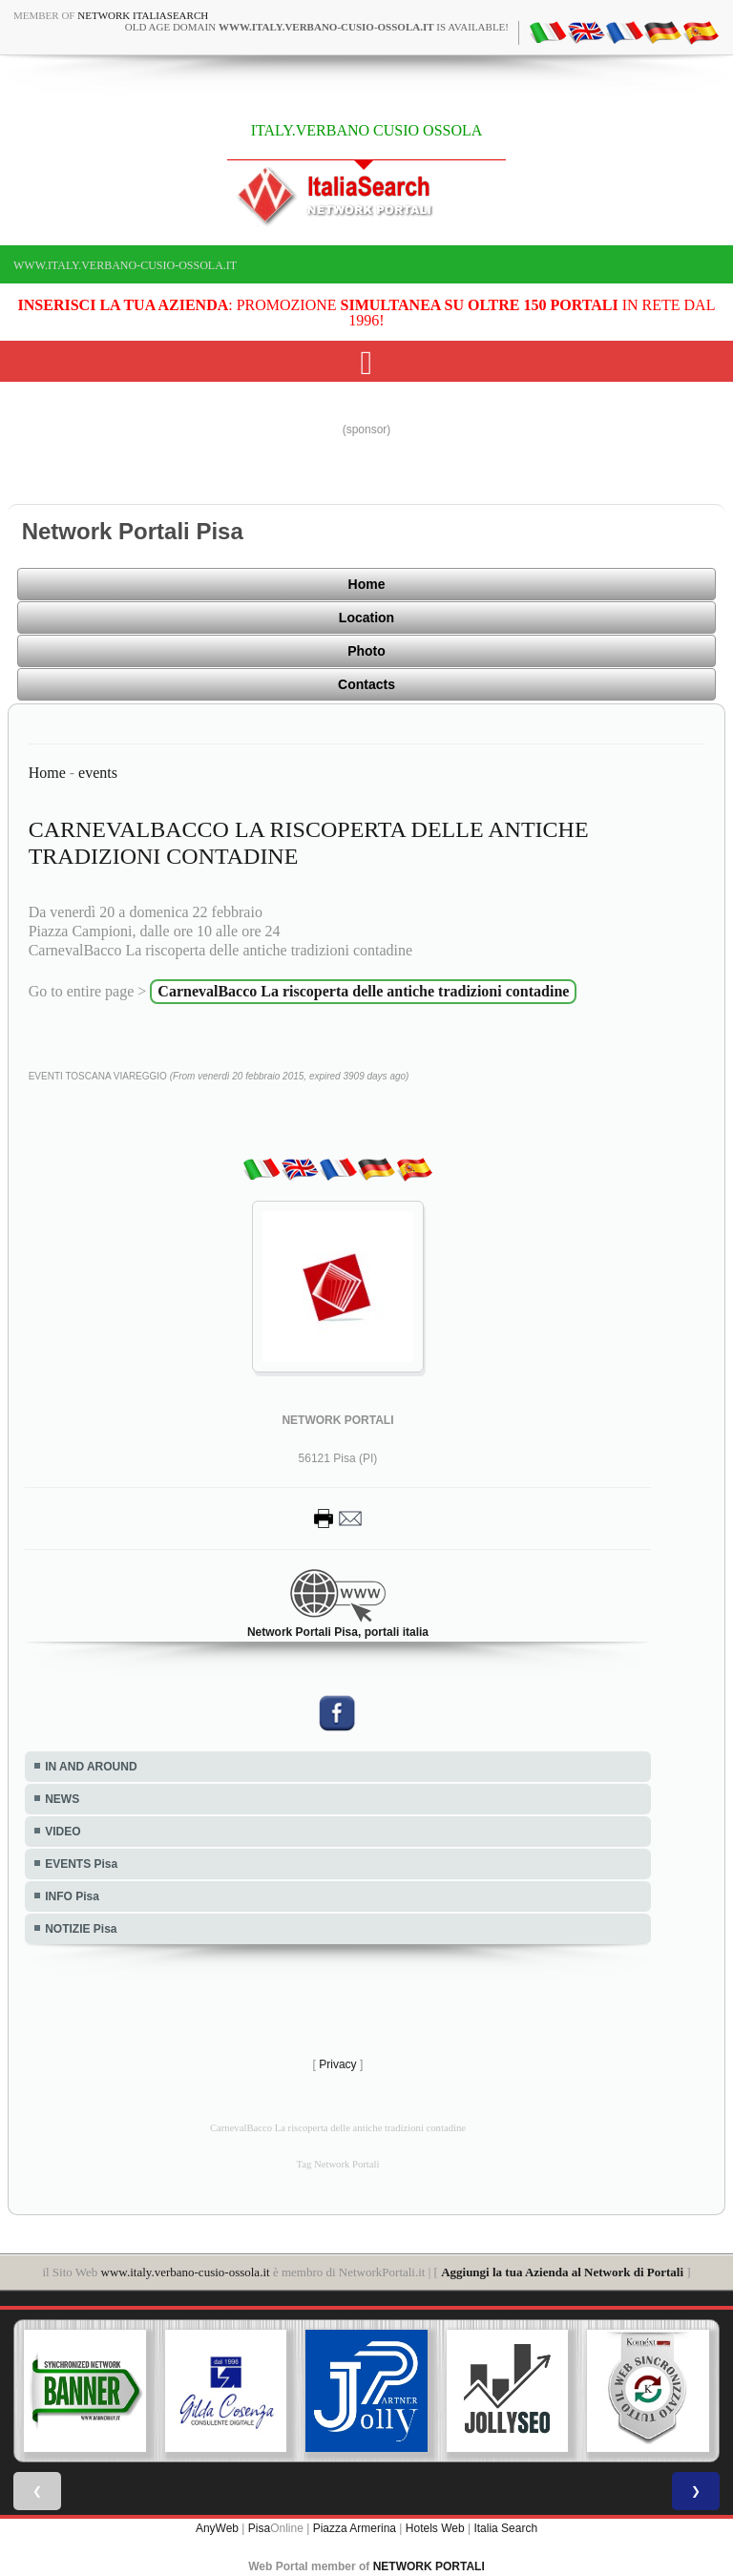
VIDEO (62, 1831)
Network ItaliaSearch (142, 15)
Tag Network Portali (338, 2164)
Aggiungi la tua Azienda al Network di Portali (562, 2272)
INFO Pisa (72, 1896)
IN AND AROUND (90, 1766)
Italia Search (505, 2528)
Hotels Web (435, 2528)
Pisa (259, 2528)
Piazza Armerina (354, 2528)
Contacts (366, 684)
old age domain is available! (317, 26)
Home (367, 584)
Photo (366, 651)
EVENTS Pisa (81, 1864)
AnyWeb (217, 2528)
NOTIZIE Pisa (80, 1929)
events (97, 772)
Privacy (337, 2064)
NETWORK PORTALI (429, 2566)
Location (366, 617)
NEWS (62, 1799)
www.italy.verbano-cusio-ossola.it (125, 265)
